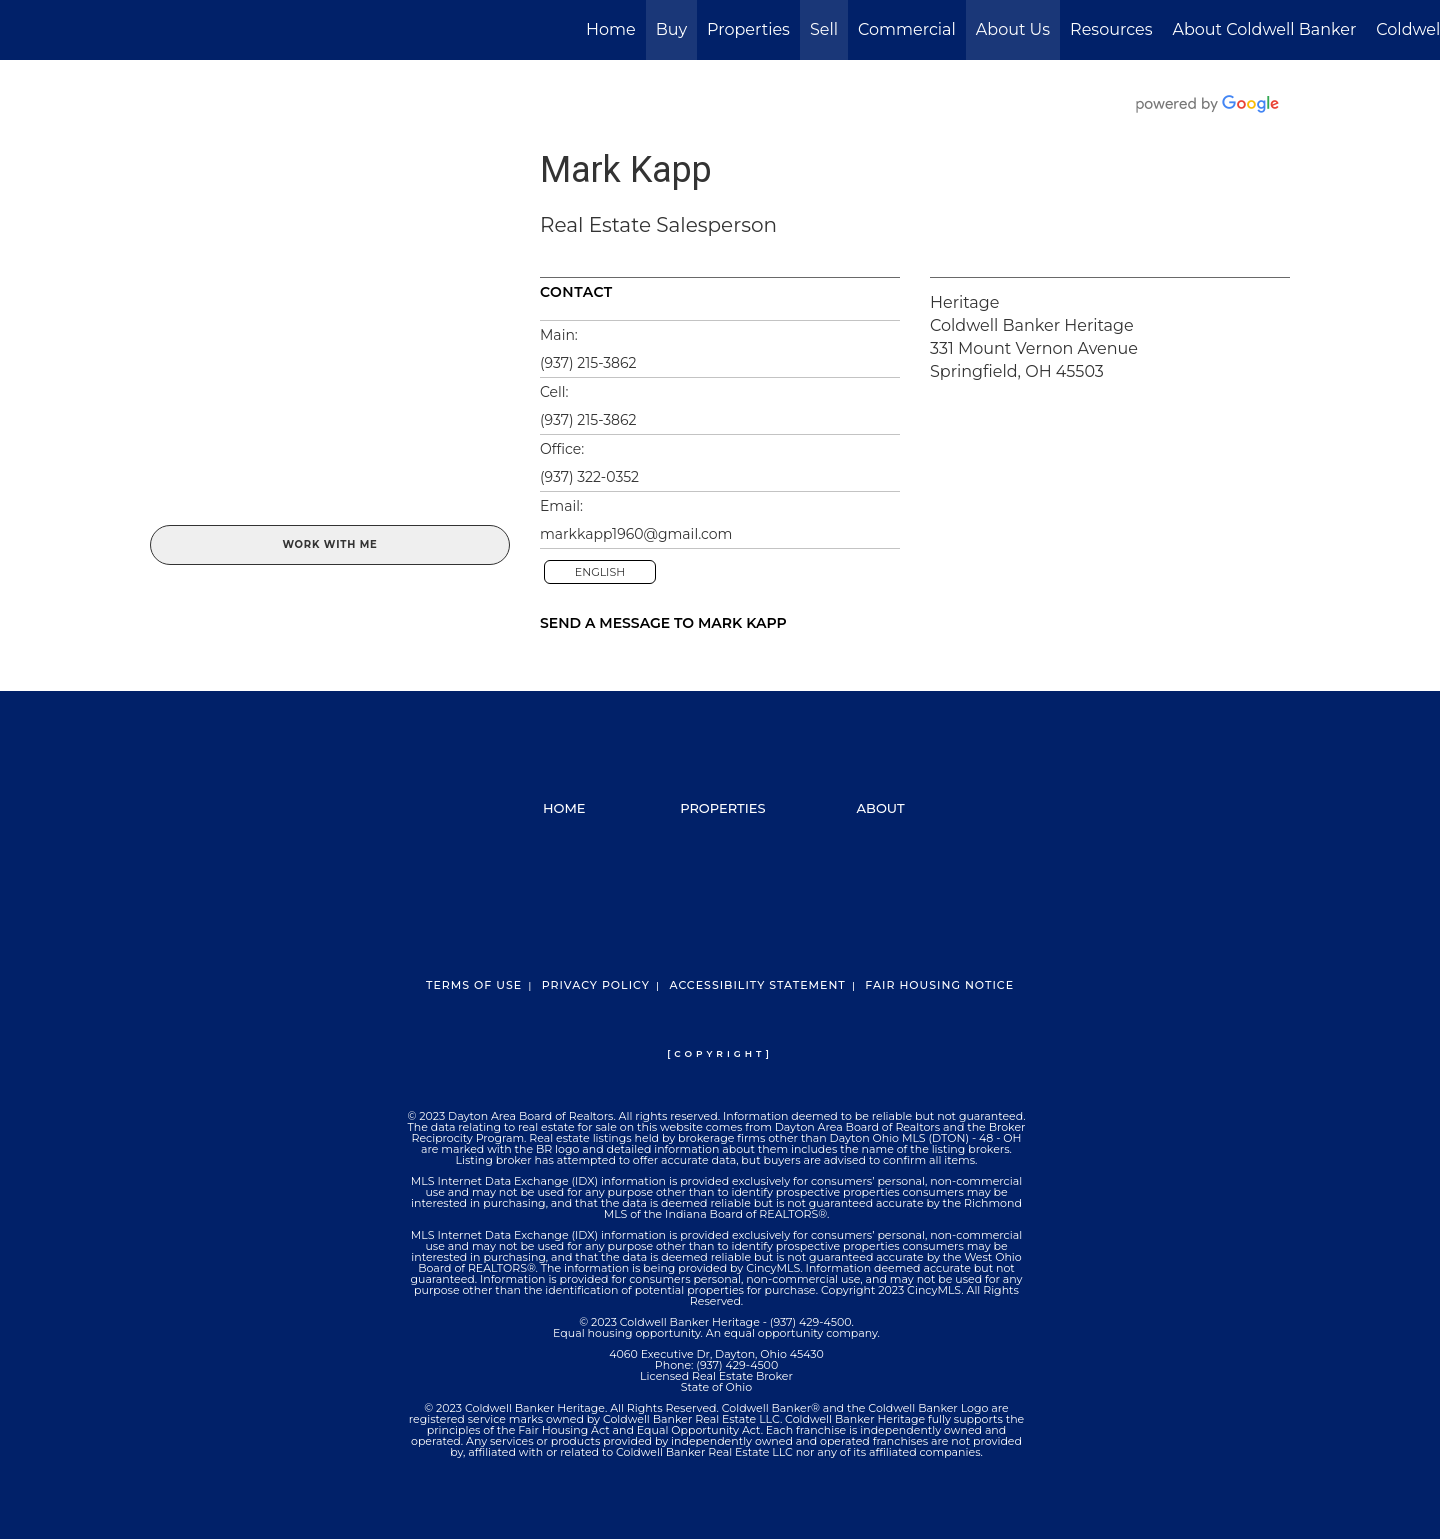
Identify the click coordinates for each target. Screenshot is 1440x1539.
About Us (1013, 29)
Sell (824, 29)
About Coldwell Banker (1264, 29)
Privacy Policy (596, 985)
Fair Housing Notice (939, 985)
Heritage (964, 302)
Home (611, 29)
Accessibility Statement (757, 985)
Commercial (907, 29)
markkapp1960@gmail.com (636, 534)
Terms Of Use (474, 985)
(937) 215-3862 (588, 363)
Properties (748, 29)
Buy (671, 29)
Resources (1111, 29)
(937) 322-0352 (589, 477)
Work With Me (329, 544)
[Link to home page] (25, 30)
